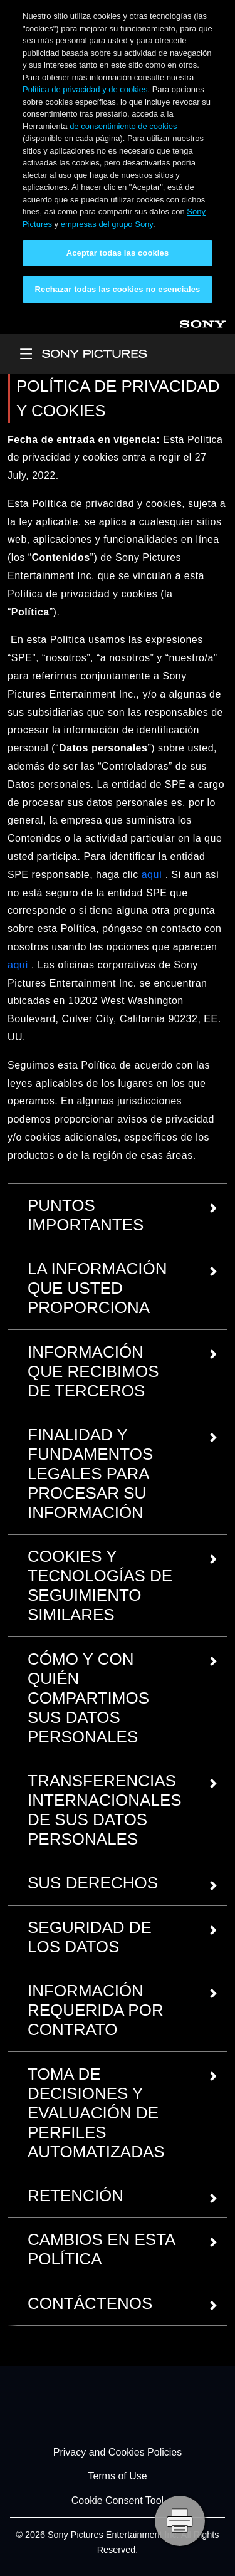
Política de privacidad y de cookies (85, 89)
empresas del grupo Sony (107, 224)
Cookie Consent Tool (117, 2500)
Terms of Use (117, 2476)
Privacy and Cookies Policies (117, 2452)
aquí (152, 874)
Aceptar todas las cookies (117, 253)
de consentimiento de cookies (123, 126)
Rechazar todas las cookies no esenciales (118, 289)
